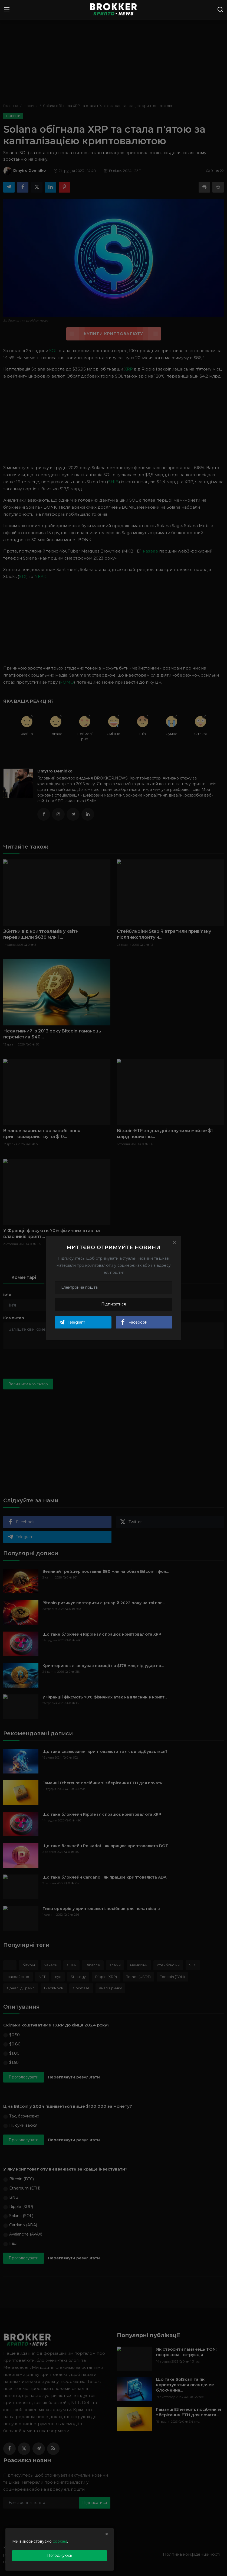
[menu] (7, 9)
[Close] (174, 1242)
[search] (220, 9)
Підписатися (113, 1304)
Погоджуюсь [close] (59, 2555)
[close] (106, 2534)
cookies (60, 2541)
